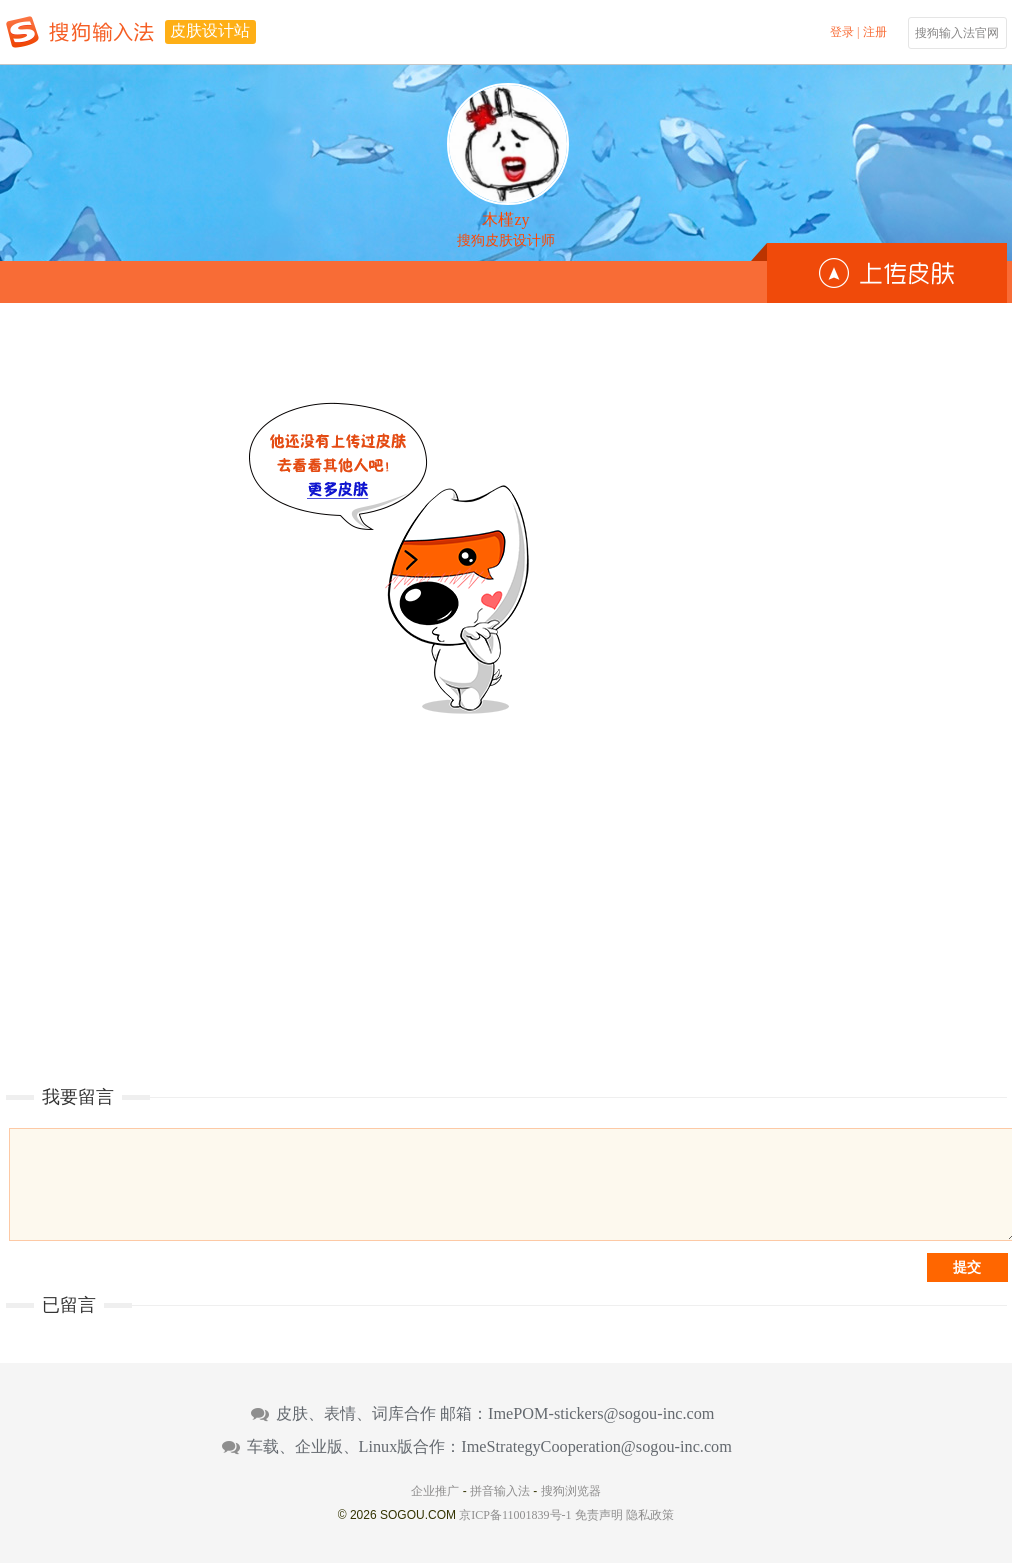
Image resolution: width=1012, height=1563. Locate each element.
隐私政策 (650, 1515)
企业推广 (435, 1491)
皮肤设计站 (210, 30)
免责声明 (599, 1515)
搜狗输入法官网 (957, 33)
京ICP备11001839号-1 (515, 1515)
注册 (875, 32)
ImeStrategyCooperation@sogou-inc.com (596, 1447)
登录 (842, 32)
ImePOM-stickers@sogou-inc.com (601, 1414)
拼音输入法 (500, 1491)
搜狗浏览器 (571, 1491)
